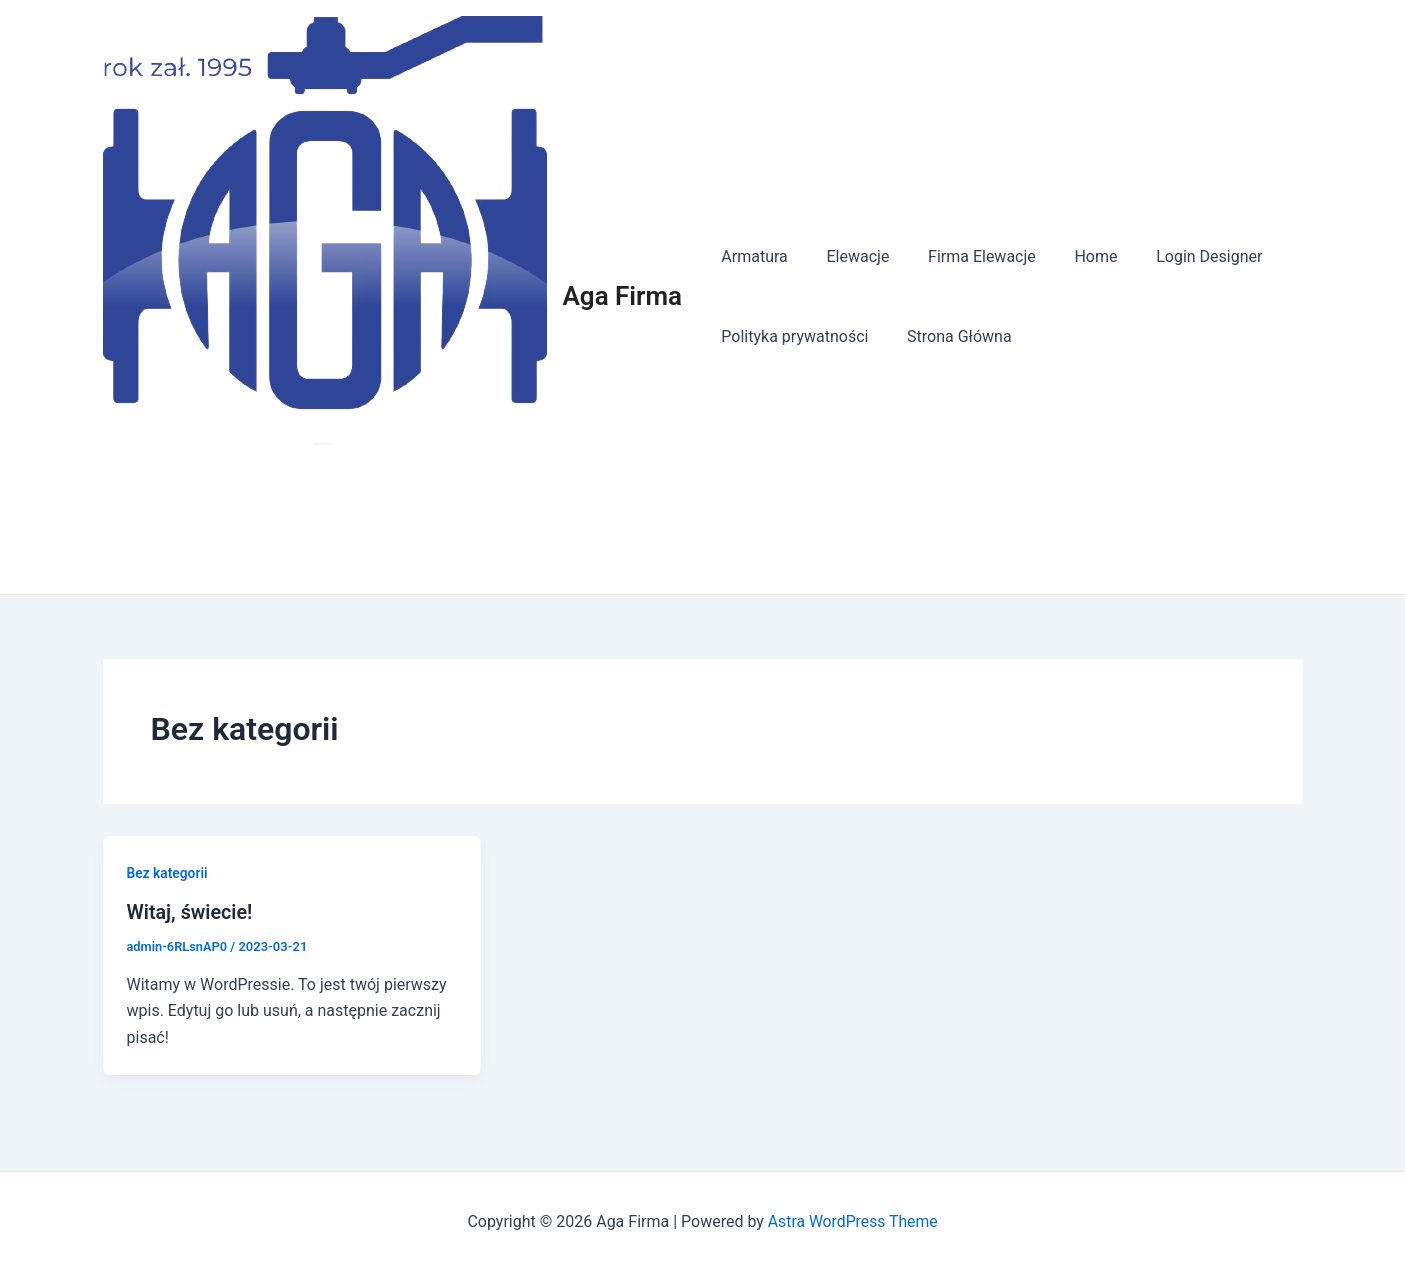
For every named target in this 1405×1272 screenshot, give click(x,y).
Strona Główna (949, 336)
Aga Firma (623, 296)
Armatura (751, 256)
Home (1072, 256)
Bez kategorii (168, 873)
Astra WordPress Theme (852, 1221)
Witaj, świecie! (191, 912)
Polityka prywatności (791, 336)
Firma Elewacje (965, 256)
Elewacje (848, 256)
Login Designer (1179, 256)
